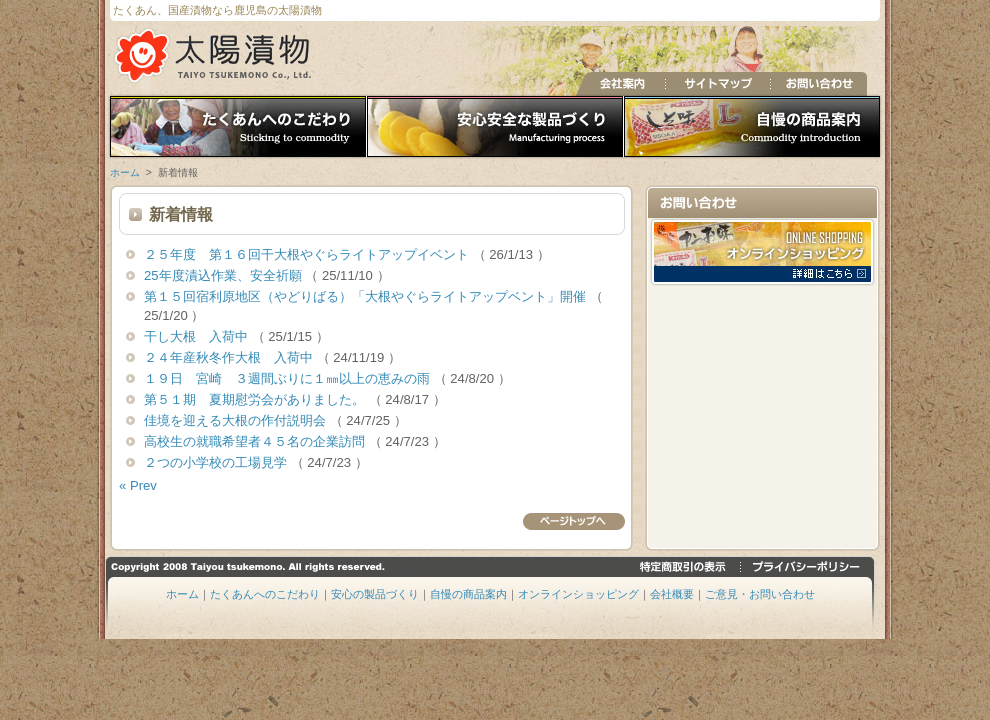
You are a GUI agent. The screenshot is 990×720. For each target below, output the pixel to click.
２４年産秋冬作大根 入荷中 (230, 357)
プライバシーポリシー (807, 566)
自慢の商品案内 (754, 127)
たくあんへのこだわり (236, 127)
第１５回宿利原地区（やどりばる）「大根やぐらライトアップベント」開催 (367, 296)
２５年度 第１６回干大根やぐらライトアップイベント (308, 254)
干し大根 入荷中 (198, 336)
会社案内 (620, 84)
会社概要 (672, 594)
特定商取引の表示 (685, 566)
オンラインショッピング (578, 594)
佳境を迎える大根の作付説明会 (237, 420)
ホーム (125, 172)
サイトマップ (717, 84)
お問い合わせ (818, 84)
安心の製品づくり (495, 127)
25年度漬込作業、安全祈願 (224, 275)
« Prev (138, 485)
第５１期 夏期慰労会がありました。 (256, 399)
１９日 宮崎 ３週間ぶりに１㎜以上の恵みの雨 (289, 378)
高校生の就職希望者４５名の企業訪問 (256, 441)
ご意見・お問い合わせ (760, 594)
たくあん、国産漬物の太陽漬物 (214, 55)
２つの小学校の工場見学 (217, 462)
